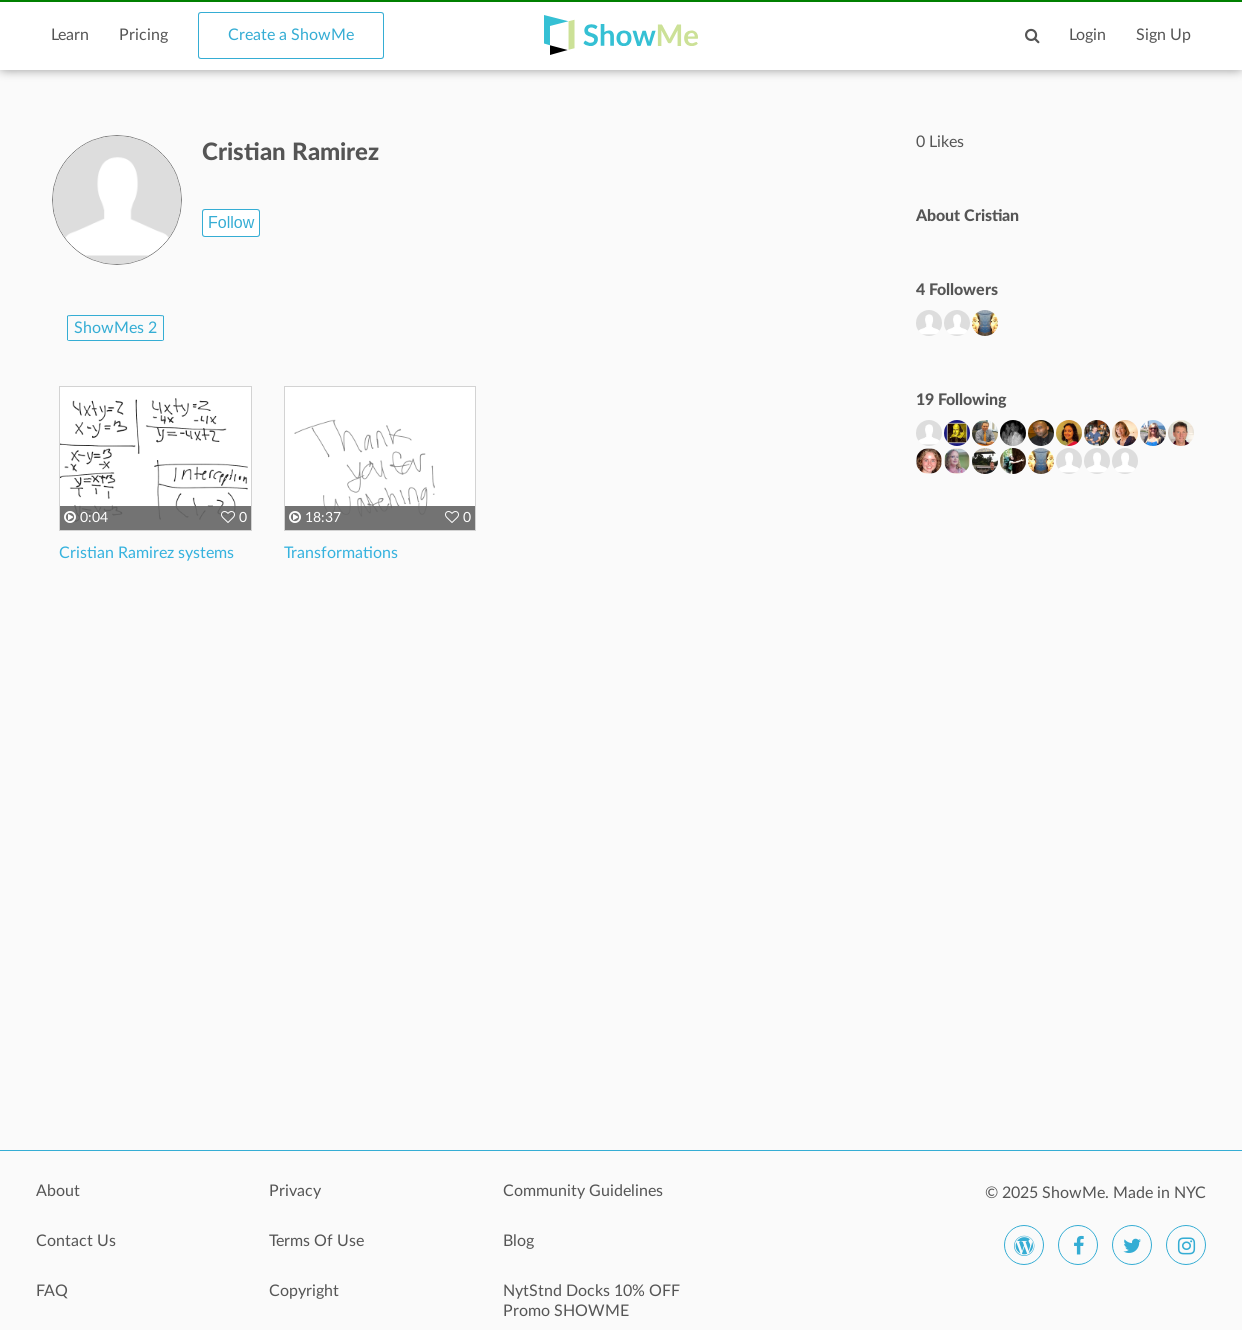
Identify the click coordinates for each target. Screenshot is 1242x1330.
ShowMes (115, 328)
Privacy (295, 1191)
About (58, 1191)
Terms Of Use (316, 1241)
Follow (231, 222)
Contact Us (76, 1241)
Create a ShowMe (291, 35)
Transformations (341, 553)
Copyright (304, 1291)
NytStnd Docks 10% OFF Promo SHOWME (591, 1301)
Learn (70, 35)
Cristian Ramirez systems (146, 553)
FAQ (52, 1291)
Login (1087, 35)
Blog (518, 1241)
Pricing (143, 35)
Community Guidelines (583, 1191)
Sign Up (1163, 35)
